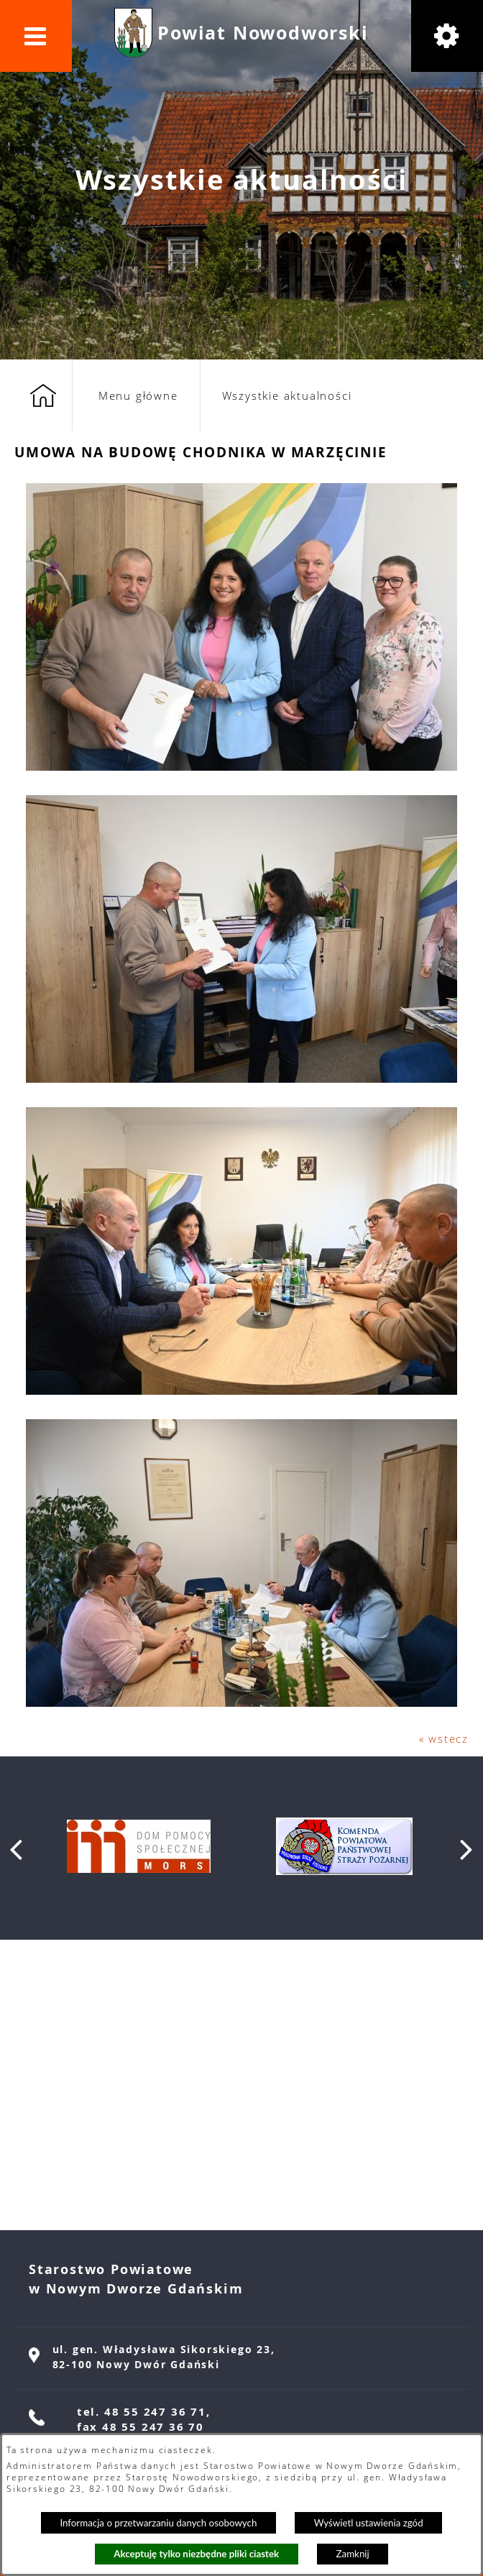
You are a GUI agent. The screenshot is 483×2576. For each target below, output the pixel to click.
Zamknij (352, 2553)
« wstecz (444, 1738)
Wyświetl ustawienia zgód (368, 2523)
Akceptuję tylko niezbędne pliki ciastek (196, 2553)
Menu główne (138, 395)
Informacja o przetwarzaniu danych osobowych (158, 2523)
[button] (36, 36)
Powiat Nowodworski (262, 32)
